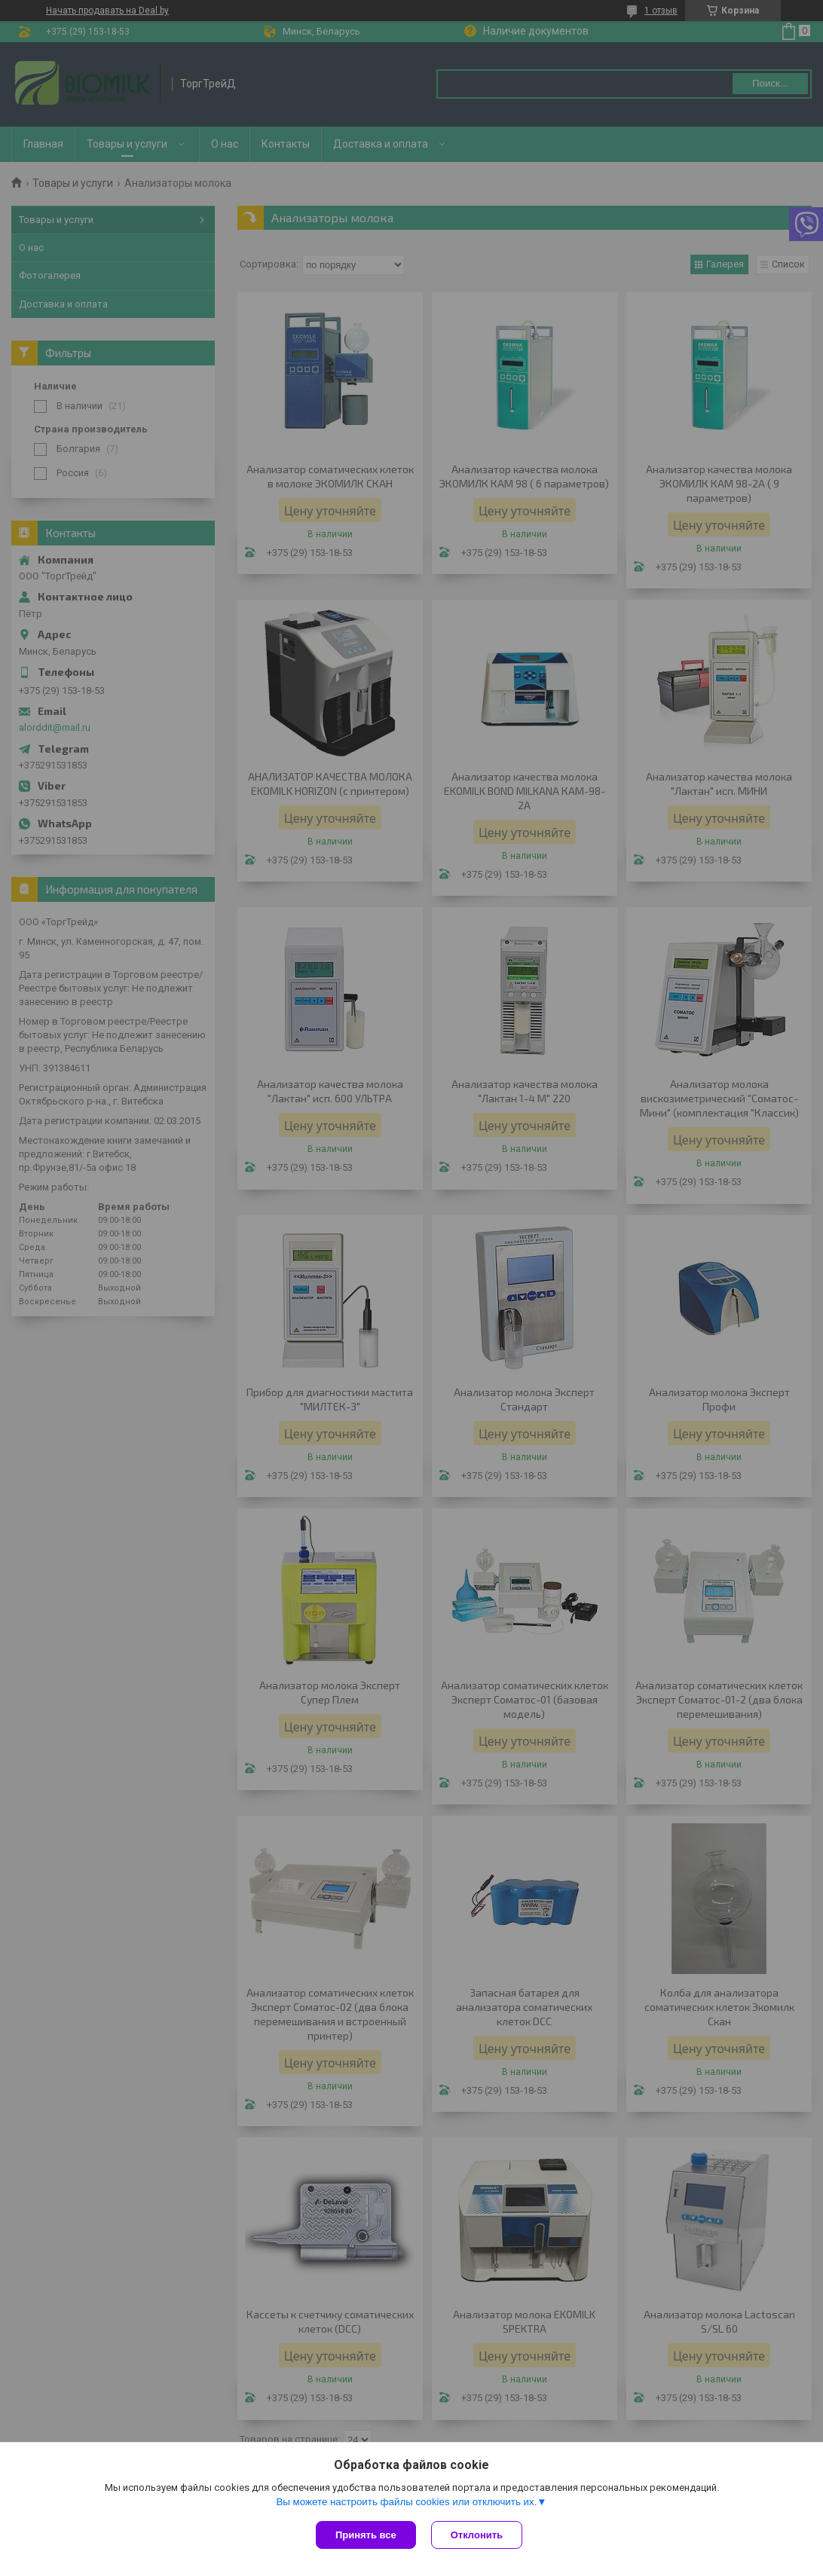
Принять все (365, 2535)
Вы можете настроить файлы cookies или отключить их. (406, 2501)
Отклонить (477, 2535)
